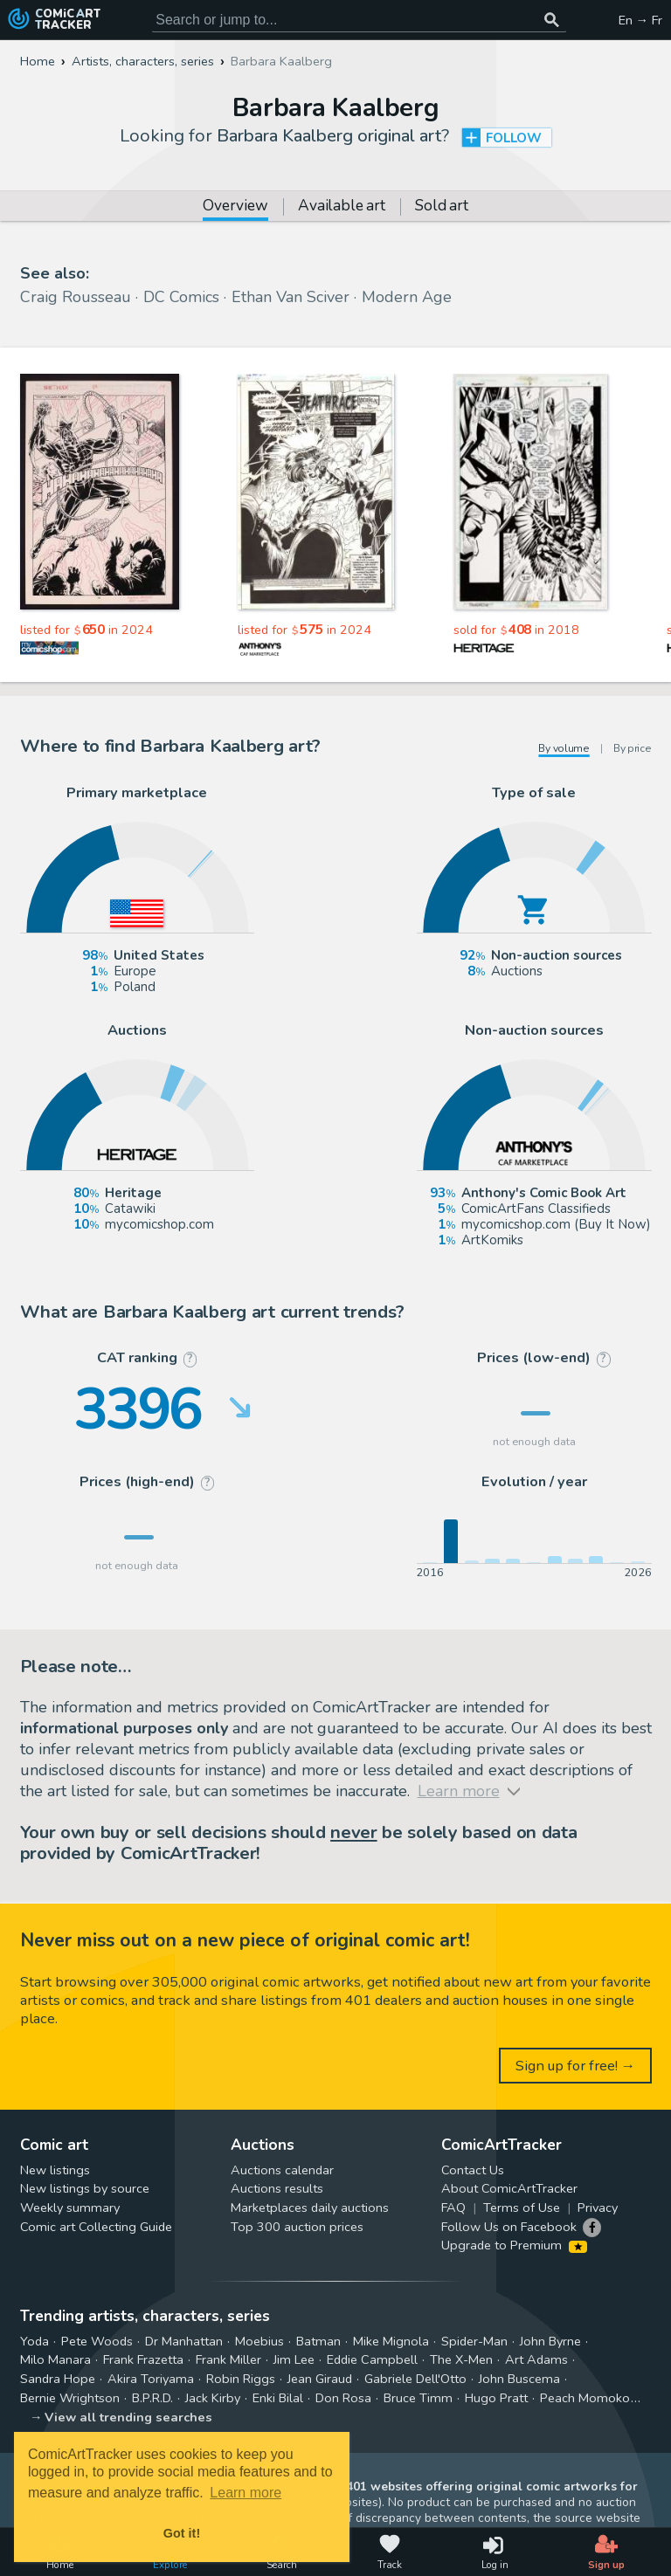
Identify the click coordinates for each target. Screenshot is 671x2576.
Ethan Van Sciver (290, 296)
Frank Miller (228, 2359)
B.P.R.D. (152, 2398)
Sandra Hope (57, 2378)
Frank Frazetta (143, 2359)
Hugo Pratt (496, 2398)
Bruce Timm (418, 2398)
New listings (55, 2170)
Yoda (34, 2341)
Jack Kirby (212, 2398)
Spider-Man (474, 2341)
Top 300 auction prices (297, 2226)
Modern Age (407, 296)
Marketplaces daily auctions (310, 2207)
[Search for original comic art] (359, 20)
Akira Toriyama (150, 2378)
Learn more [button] (245, 2492)
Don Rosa (343, 2398)
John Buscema (519, 2378)
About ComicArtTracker (509, 2188)
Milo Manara (55, 2359)
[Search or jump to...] (552, 20)
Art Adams (536, 2359)
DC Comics (181, 296)
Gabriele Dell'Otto (415, 2378)
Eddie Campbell (372, 2359)
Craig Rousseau (75, 296)
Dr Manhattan (184, 2341)
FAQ (453, 2207)
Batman (318, 2341)
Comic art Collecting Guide (96, 2226)
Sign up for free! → (575, 2066)
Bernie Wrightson (70, 2398)
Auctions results (277, 2188)
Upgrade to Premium (514, 2245)
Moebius (259, 2341)
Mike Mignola (391, 2341)
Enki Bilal (277, 2398)
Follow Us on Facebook (509, 2226)
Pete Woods (97, 2341)
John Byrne (550, 2341)
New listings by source (84, 2188)
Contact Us (472, 2170)
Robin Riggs (240, 2378)
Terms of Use (521, 2207)
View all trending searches (128, 2417)
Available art (341, 207)
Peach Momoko (585, 2398)
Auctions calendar (282, 2170)
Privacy (598, 2207)
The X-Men (461, 2359)
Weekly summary (70, 2207)
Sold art (441, 207)
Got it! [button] (181, 2533)
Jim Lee (294, 2359)
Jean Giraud (319, 2378)
